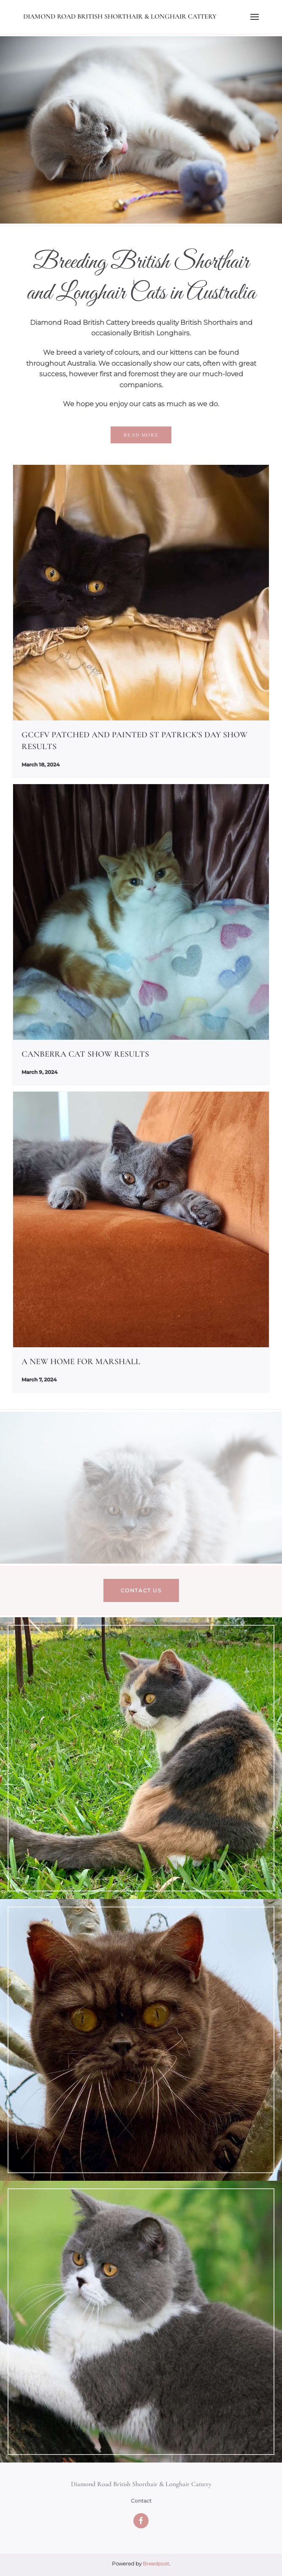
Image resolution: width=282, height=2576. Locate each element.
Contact (141, 2501)
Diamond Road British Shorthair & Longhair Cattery (120, 16)
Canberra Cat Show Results (85, 1054)
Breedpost (156, 2563)
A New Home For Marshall (81, 1362)
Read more (141, 435)
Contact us (141, 1590)
